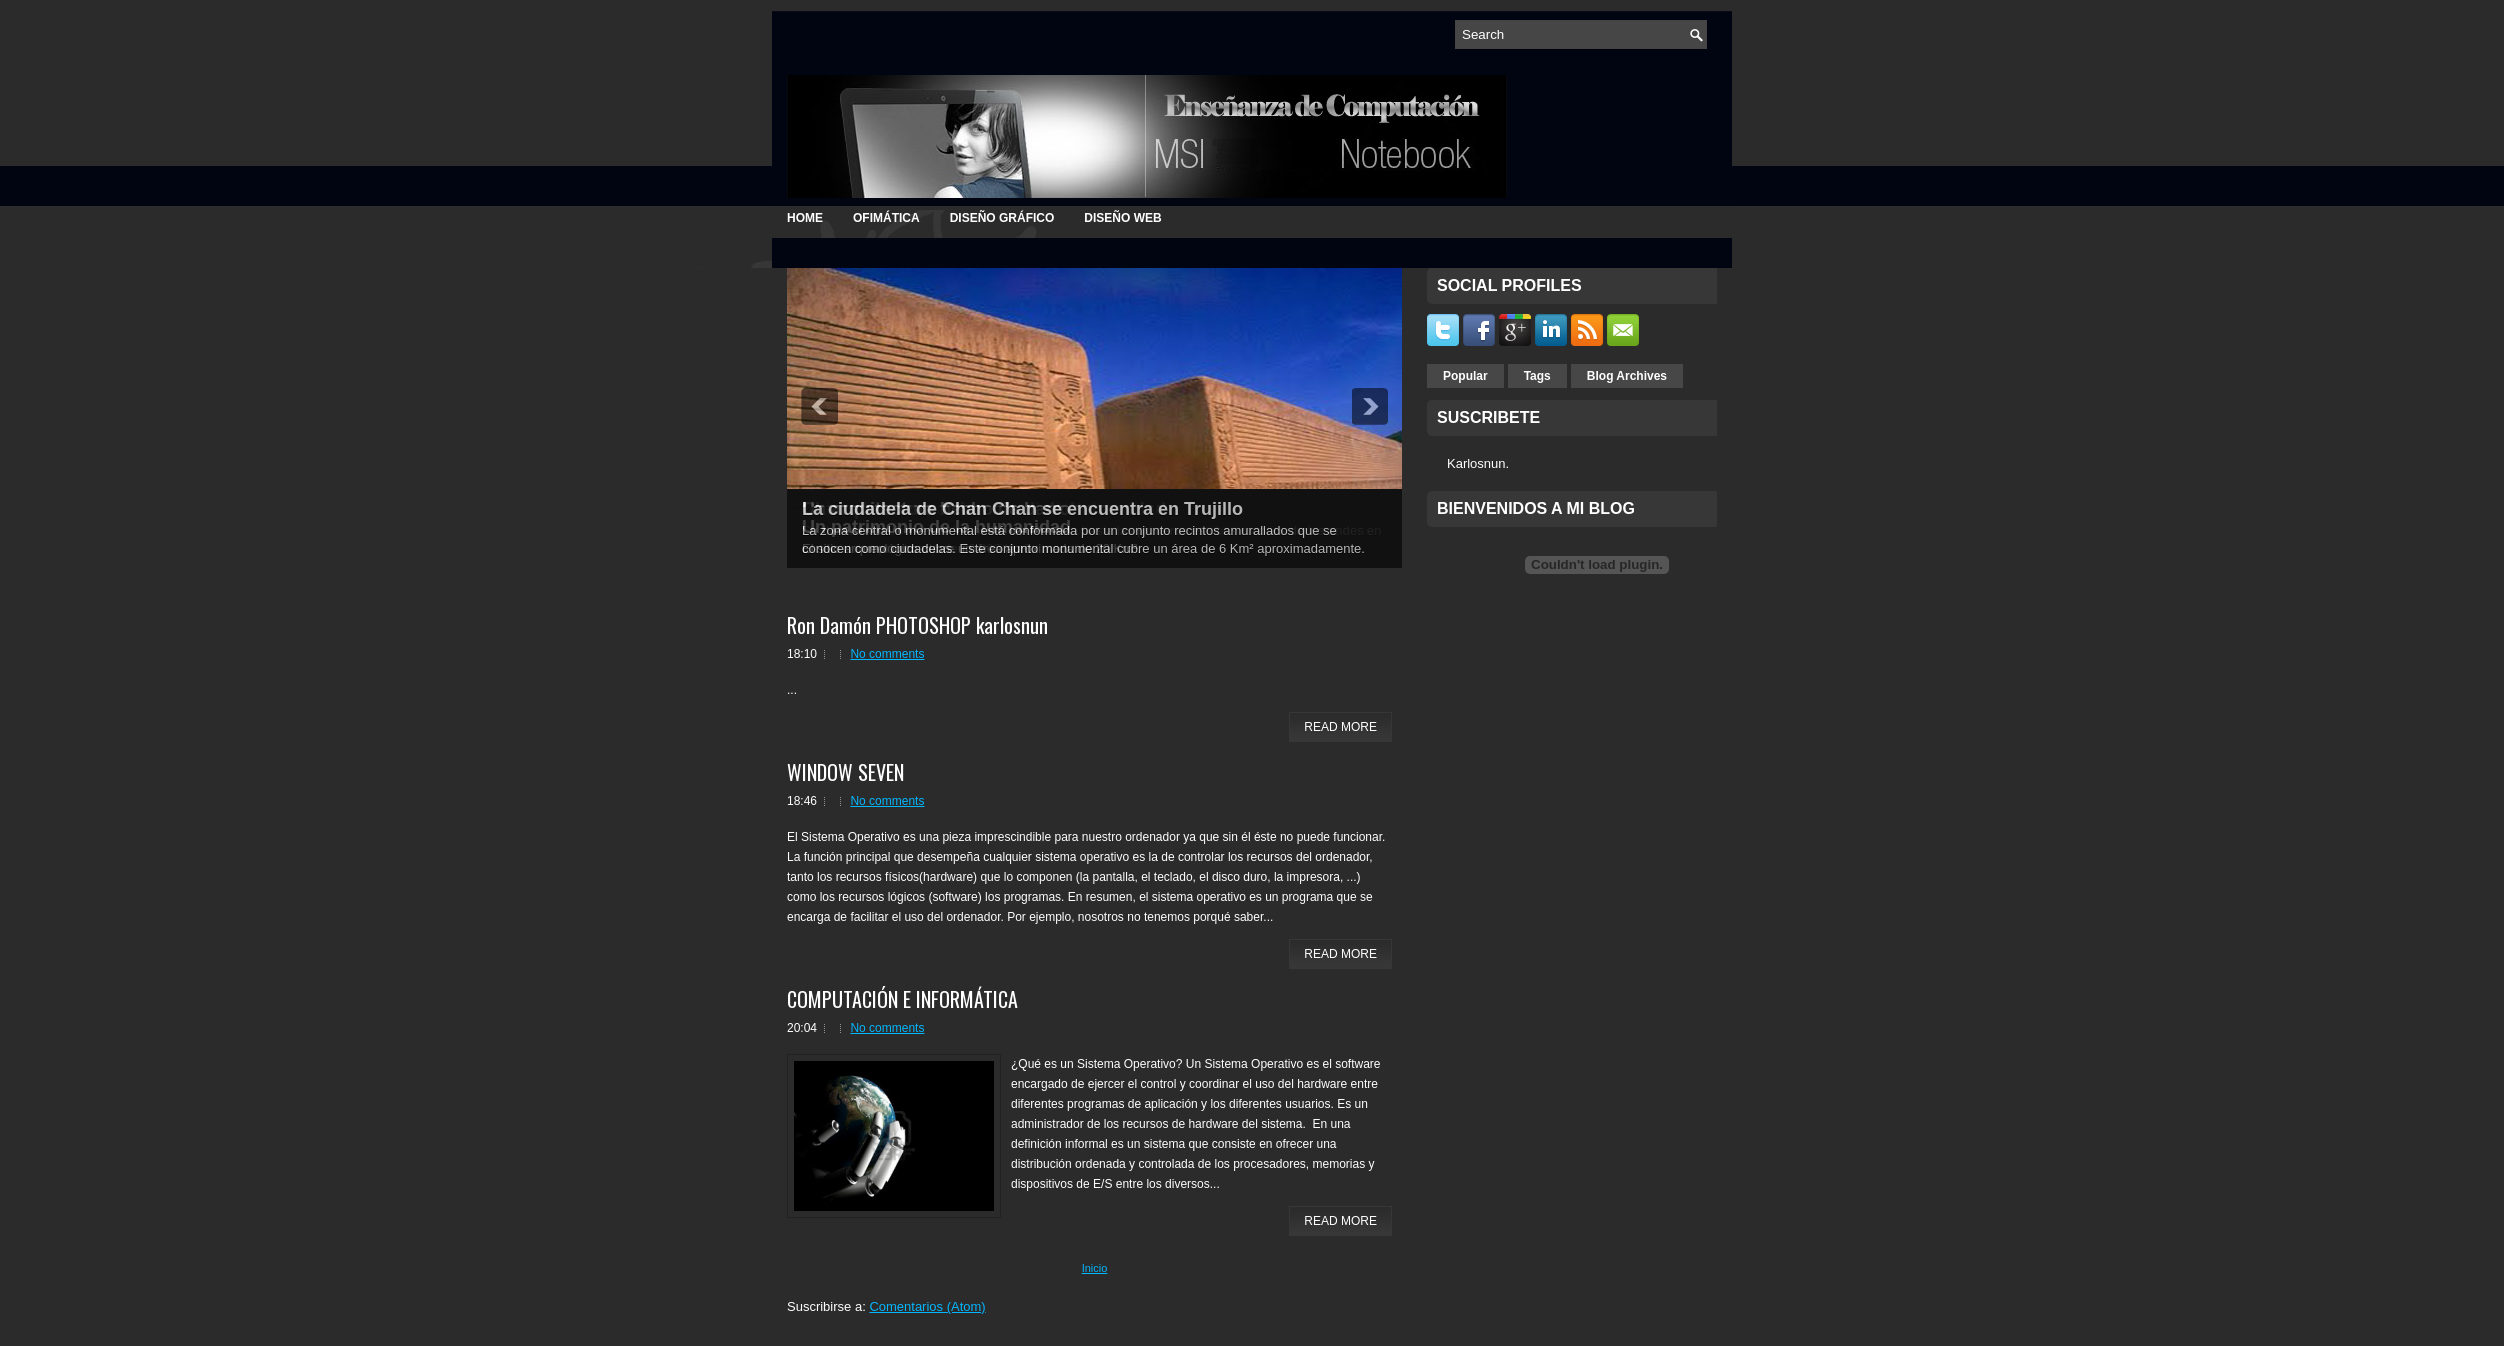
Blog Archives (1627, 376)
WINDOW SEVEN (845, 772)
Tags (1537, 376)
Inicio (1095, 1268)
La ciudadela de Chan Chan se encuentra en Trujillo (1022, 509)
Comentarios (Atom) (927, 1306)
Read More (1340, 727)
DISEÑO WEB (1122, 218)
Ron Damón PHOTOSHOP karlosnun (917, 625)
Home (805, 218)
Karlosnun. (1478, 463)
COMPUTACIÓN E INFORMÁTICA (902, 999)
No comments (887, 654)
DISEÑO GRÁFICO (1002, 218)
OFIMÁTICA (886, 218)
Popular (1465, 376)
